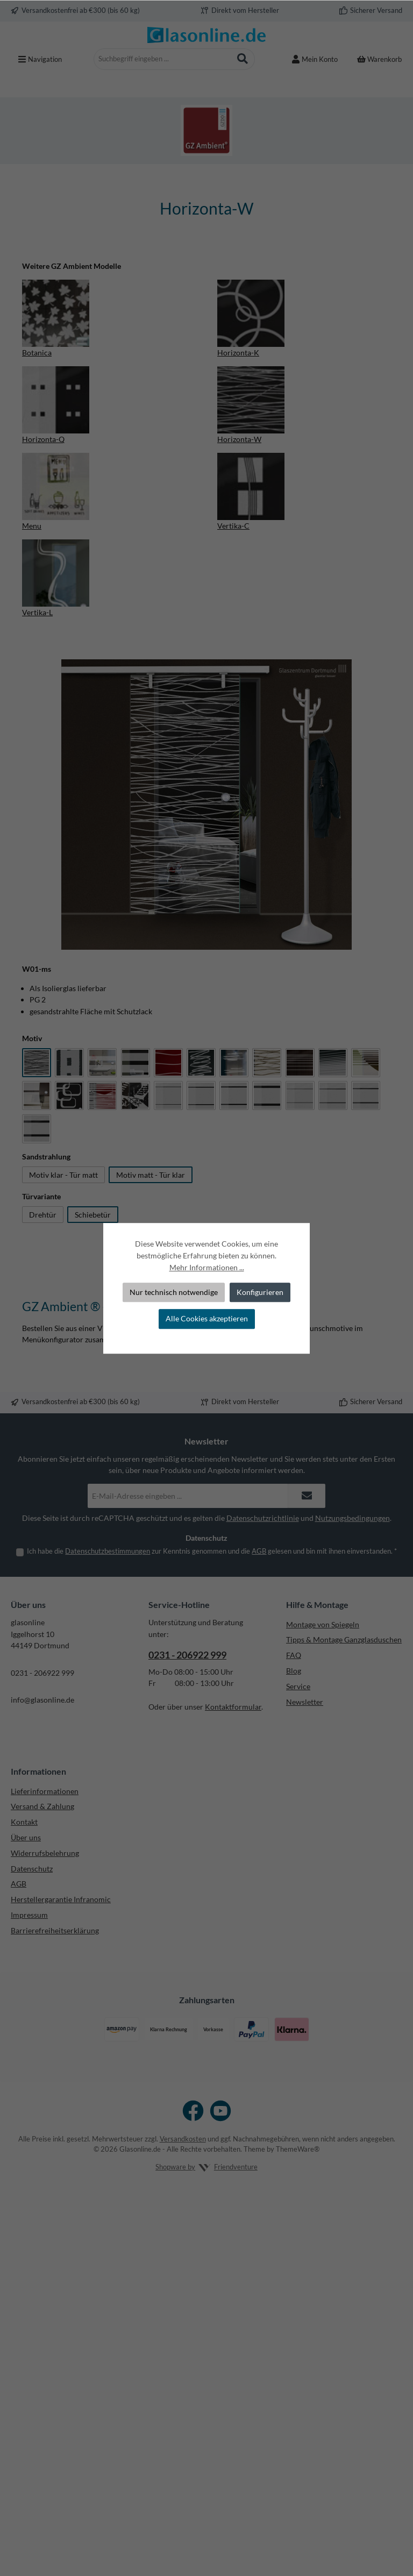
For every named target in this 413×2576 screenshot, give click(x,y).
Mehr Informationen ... (206, 1267)
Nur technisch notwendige (174, 1292)
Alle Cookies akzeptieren (207, 1318)
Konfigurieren (260, 1292)
